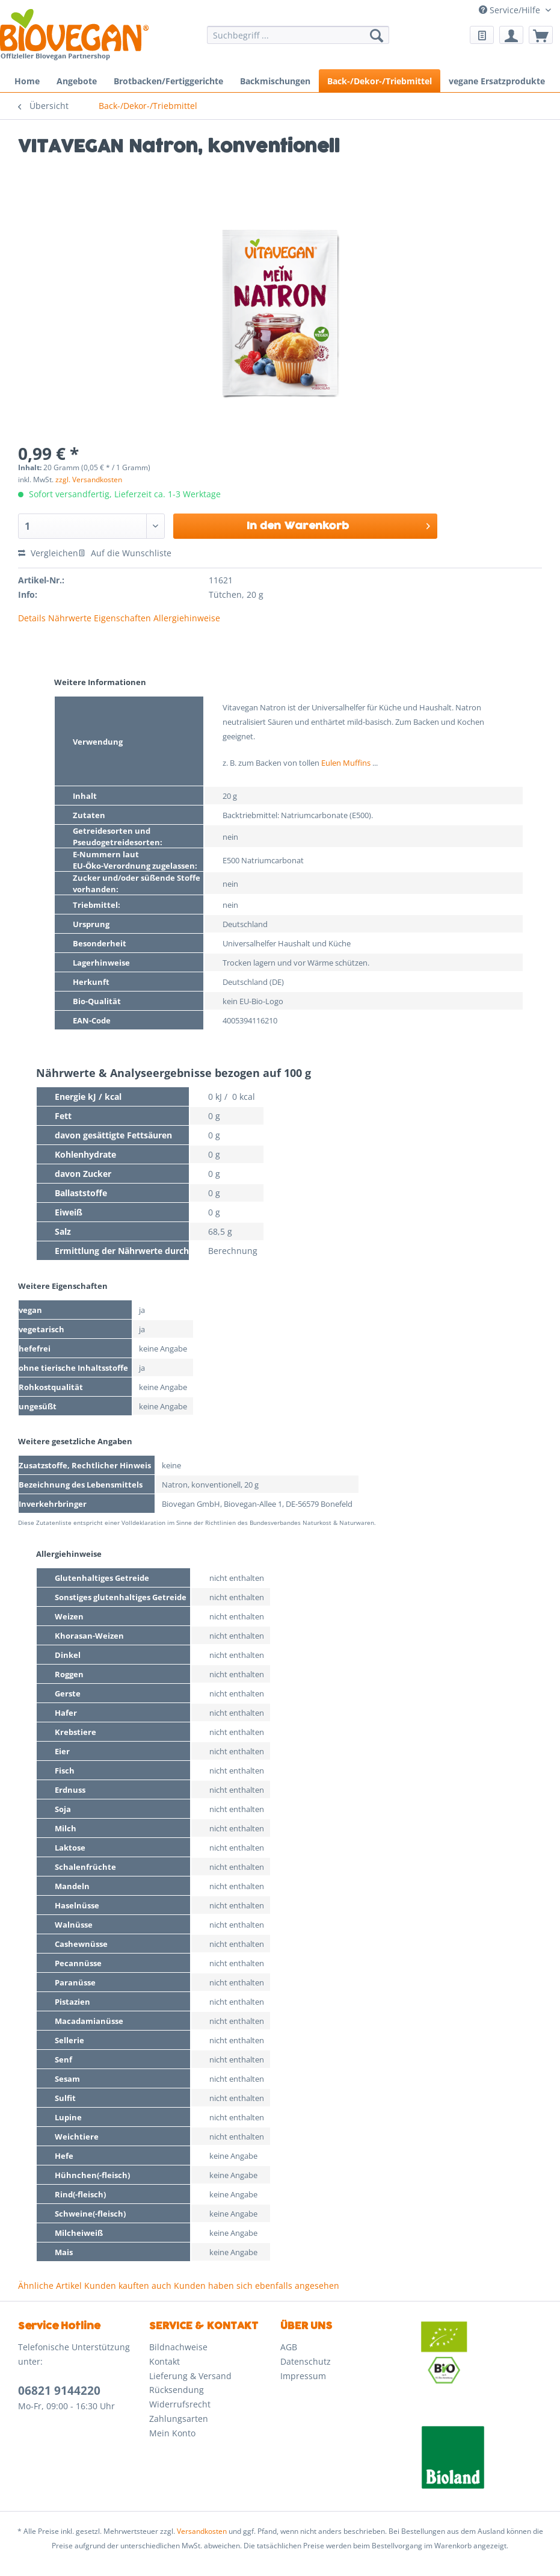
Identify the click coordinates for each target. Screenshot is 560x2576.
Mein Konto (172, 2433)
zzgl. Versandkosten (88, 479)
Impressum (303, 2376)
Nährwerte (69, 618)
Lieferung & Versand (190, 2376)
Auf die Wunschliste (124, 553)
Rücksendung (176, 2389)
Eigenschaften (122, 618)
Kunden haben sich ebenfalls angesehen (256, 2285)
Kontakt (164, 2361)
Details (32, 618)
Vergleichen (48, 553)
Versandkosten (202, 2531)
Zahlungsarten (178, 2418)
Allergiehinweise (186, 618)
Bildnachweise (178, 2347)
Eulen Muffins (346, 762)
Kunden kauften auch (127, 2285)
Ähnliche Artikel (50, 2285)
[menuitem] (298, 40)
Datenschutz (305, 2361)
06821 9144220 (59, 2390)
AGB (288, 2347)
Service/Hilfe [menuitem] (511, 10)
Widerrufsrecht (180, 2404)
